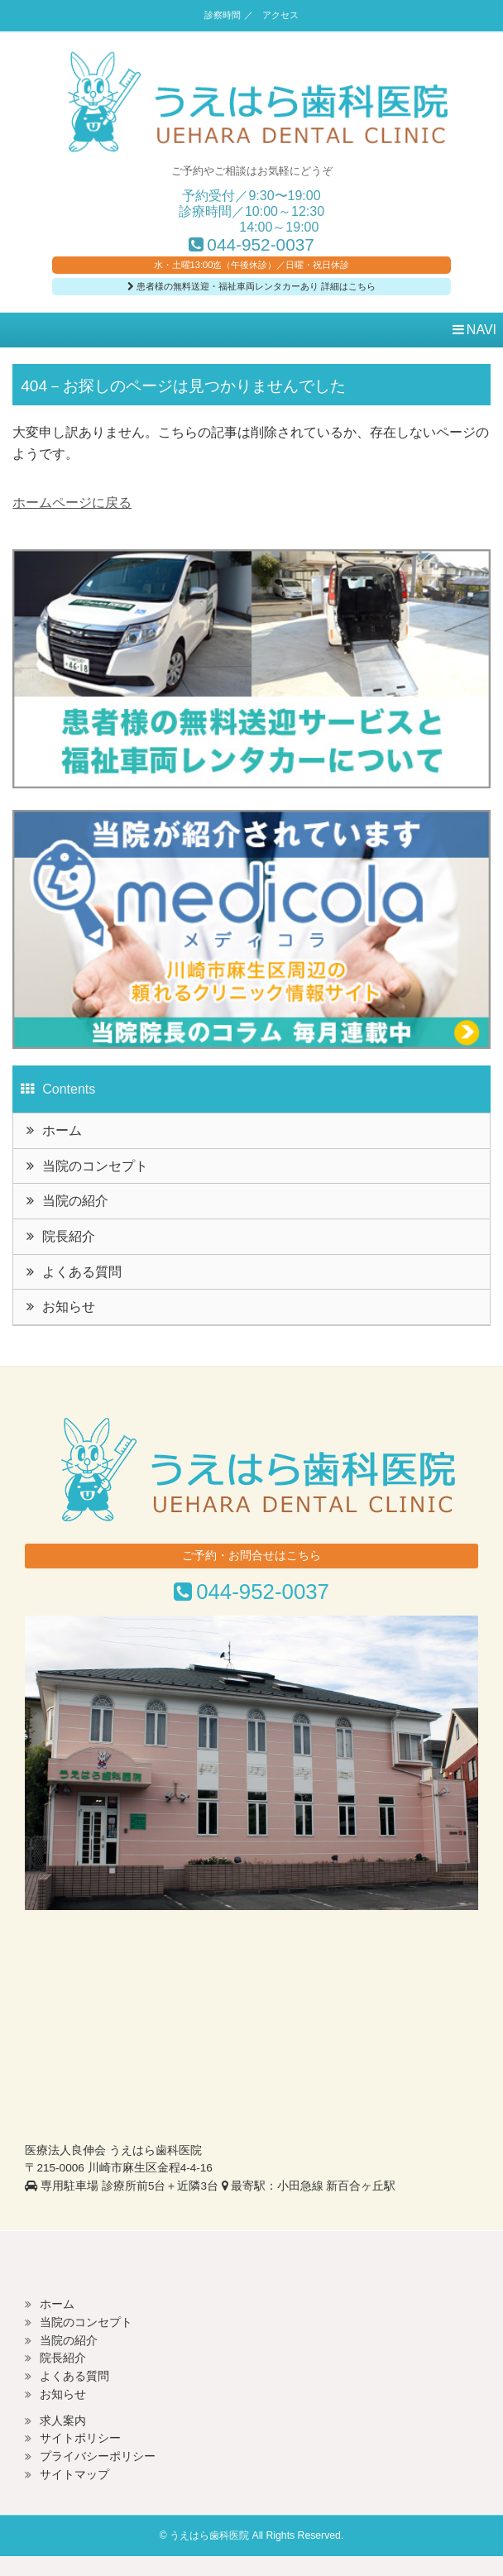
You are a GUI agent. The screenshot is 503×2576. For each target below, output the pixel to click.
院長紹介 (68, 1236)
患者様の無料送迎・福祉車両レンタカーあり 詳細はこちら (251, 286)
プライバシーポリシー (98, 2456)
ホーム (62, 1130)
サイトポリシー (80, 2438)
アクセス (280, 15)
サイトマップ (74, 2474)
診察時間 (222, 15)
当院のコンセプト (95, 1166)
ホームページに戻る (72, 503)
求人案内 (63, 2421)
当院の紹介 (75, 1201)
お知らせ (68, 1307)
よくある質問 (82, 1272)
